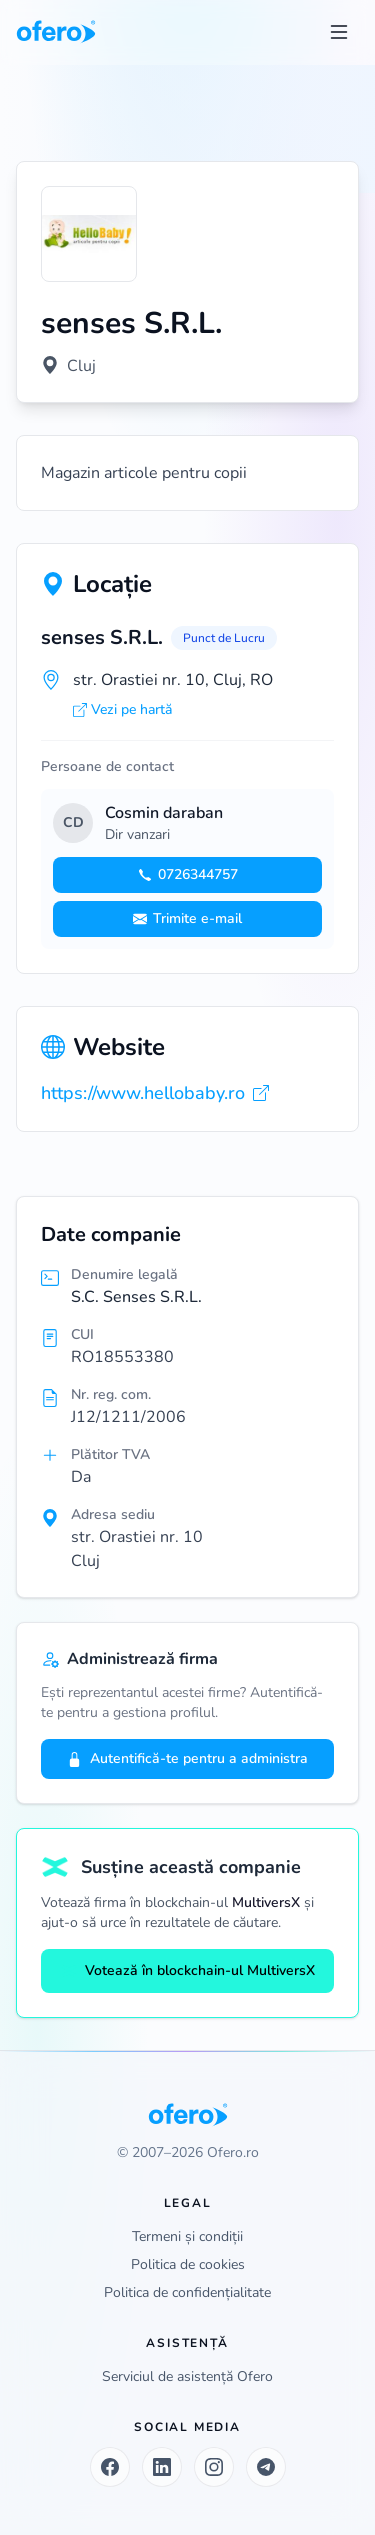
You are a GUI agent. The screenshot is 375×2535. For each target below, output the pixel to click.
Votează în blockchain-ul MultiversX (188, 1970)
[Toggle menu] (339, 32)
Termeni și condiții (187, 2236)
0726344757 (188, 874)
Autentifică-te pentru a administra (187, 1758)
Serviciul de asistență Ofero (187, 2376)
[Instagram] (214, 2467)
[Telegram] (266, 2467)
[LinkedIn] (162, 2467)
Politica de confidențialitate (187, 2292)
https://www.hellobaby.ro (155, 1093)
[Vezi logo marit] (89, 234)
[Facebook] (110, 2467)
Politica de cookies (188, 2264)
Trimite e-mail (187, 918)
